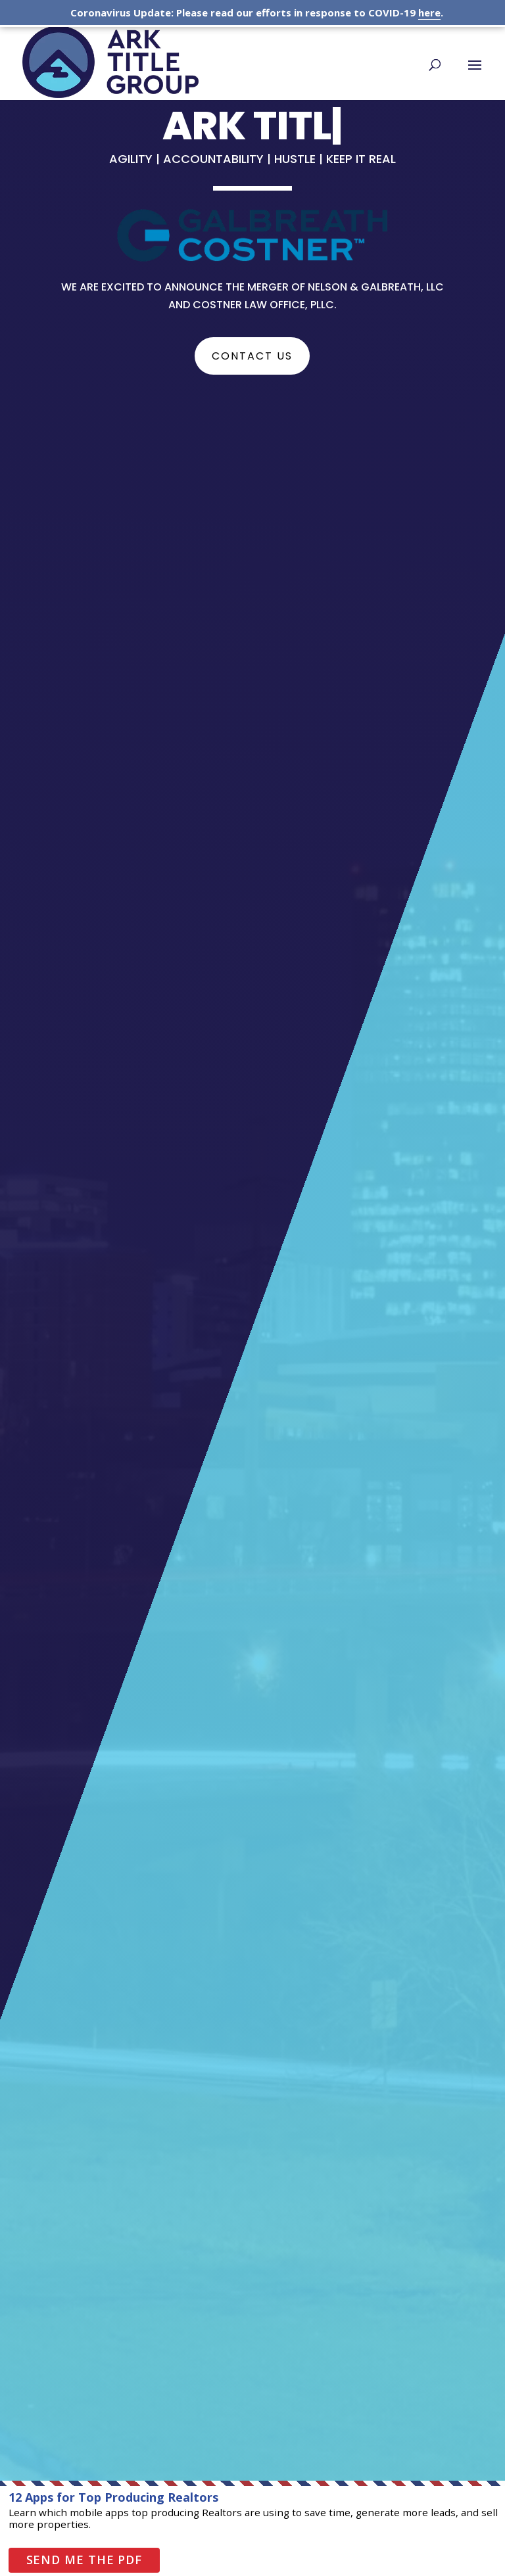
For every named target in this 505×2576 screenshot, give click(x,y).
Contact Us (252, 355)
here (429, 12)
